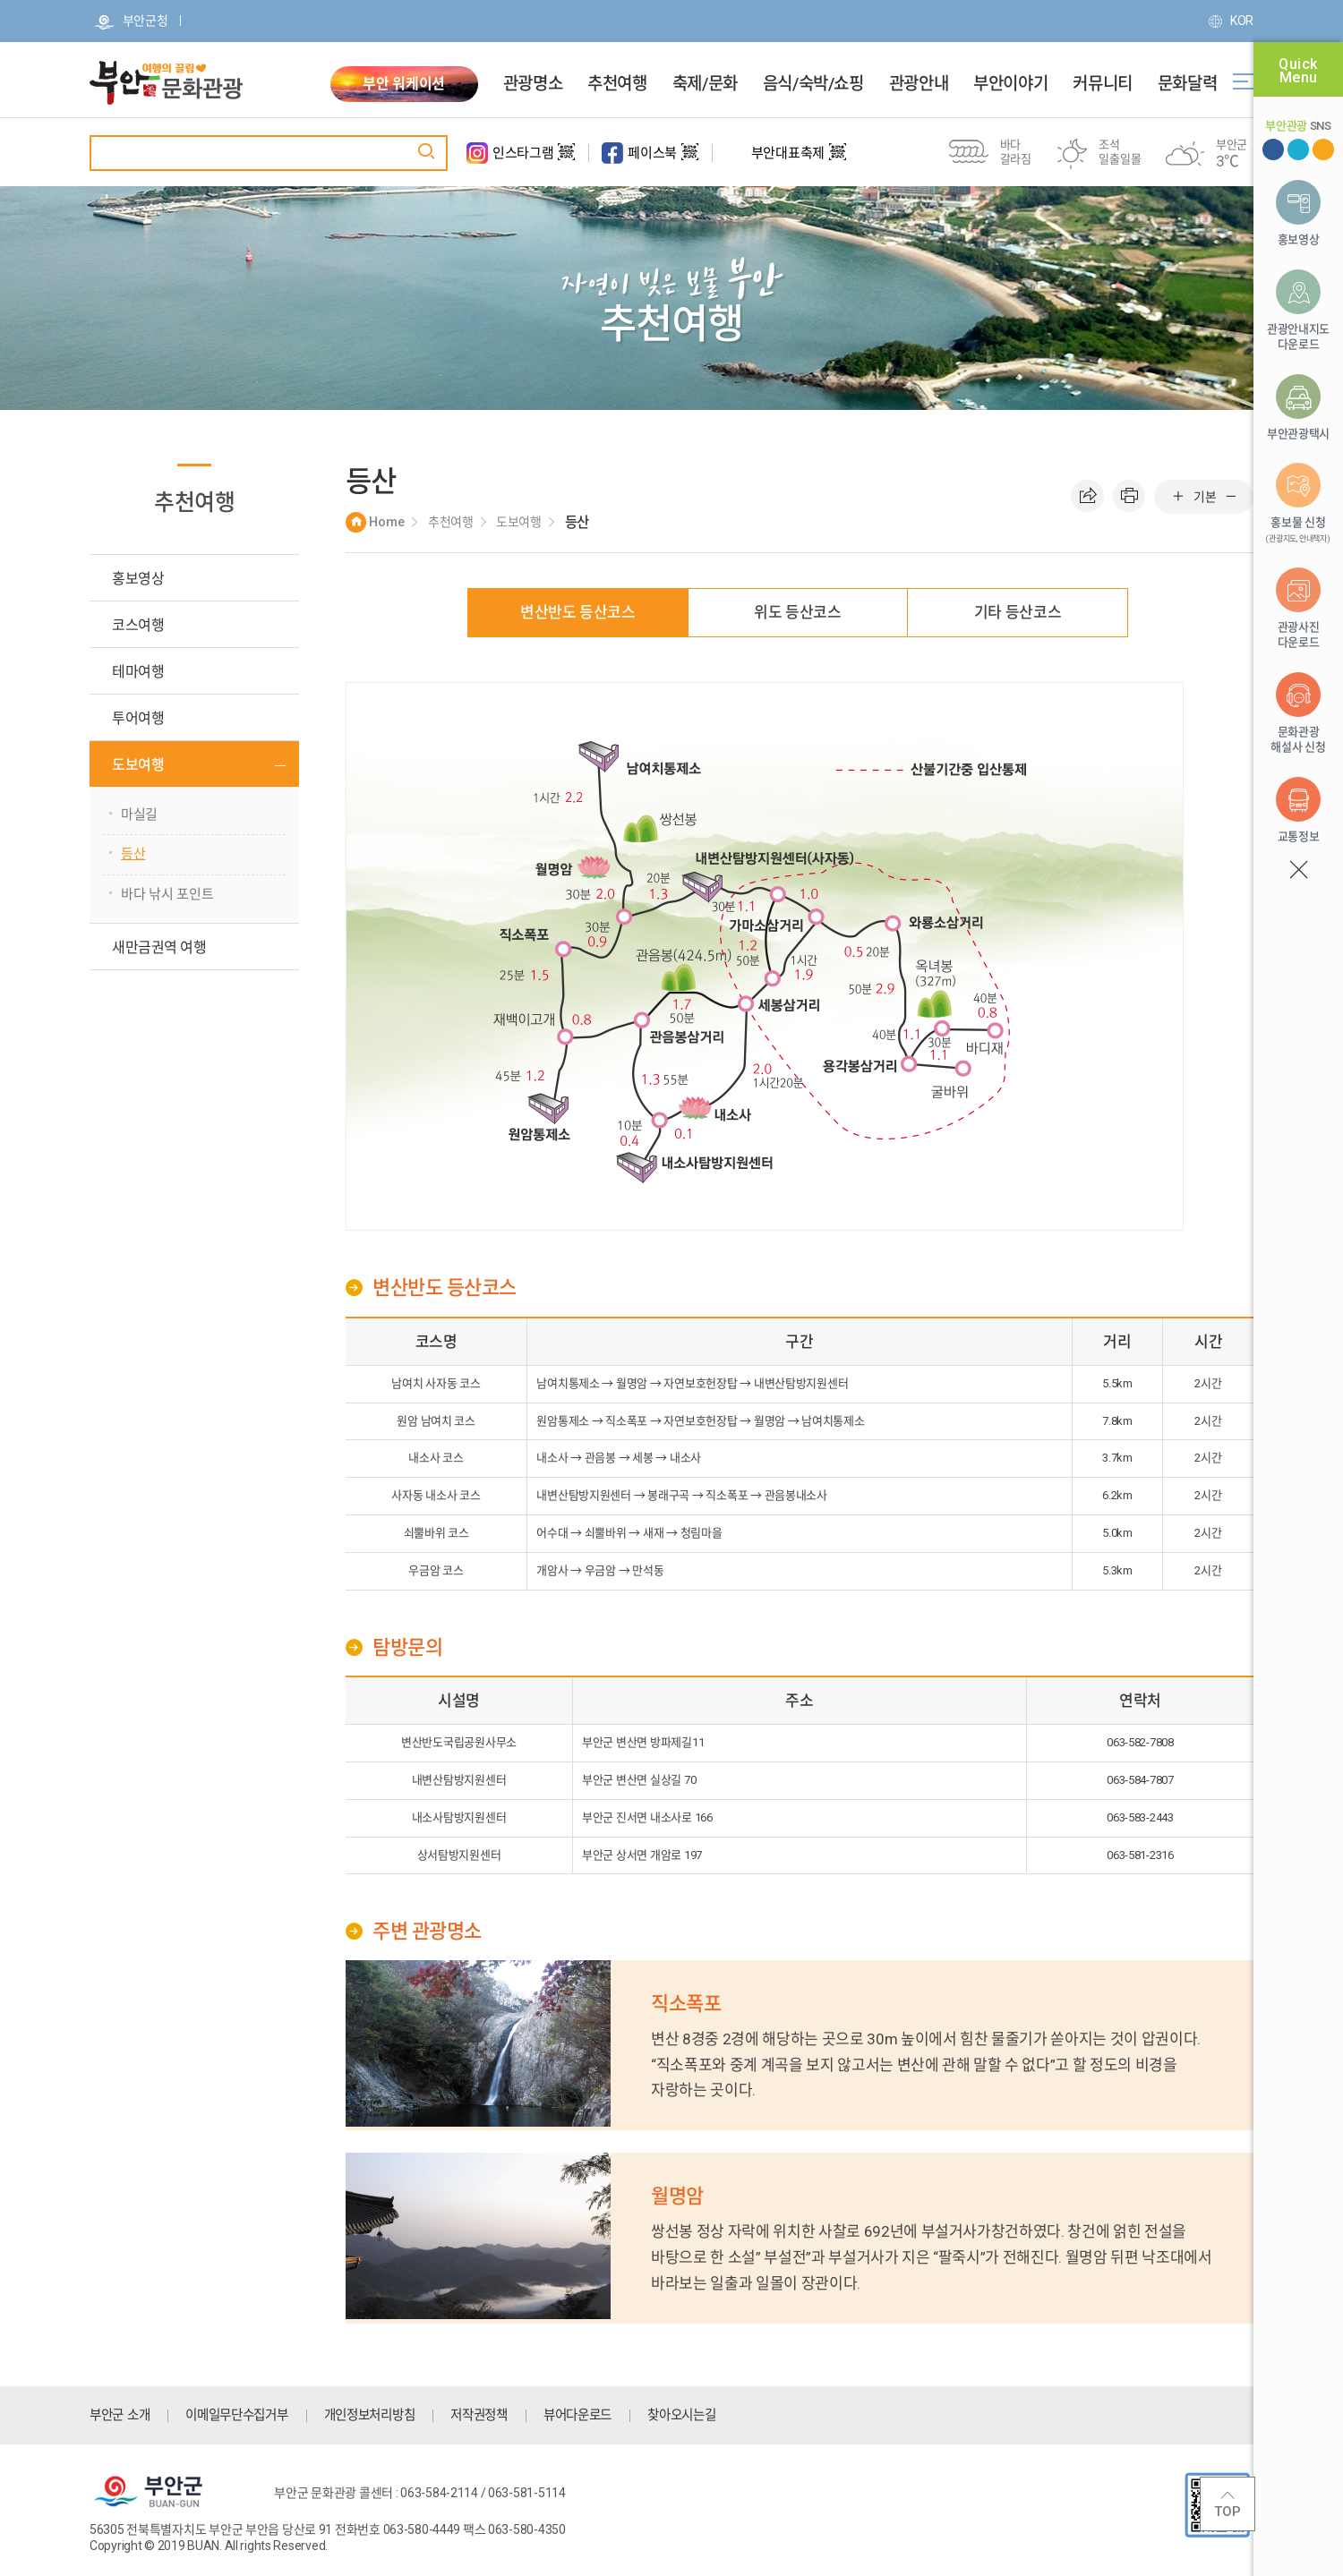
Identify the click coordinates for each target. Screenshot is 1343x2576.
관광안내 (918, 84)
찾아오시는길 (713, 2415)
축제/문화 (705, 84)
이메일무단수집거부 (245, 2415)
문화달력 (1187, 84)
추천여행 (616, 84)
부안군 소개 (122, 2415)
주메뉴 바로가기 (0, 0)
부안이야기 (1010, 84)
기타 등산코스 (1018, 612)
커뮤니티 (1102, 84)
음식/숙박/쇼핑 (813, 84)
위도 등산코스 (798, 612)
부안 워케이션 (404, 83)
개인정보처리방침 (386, 2415)
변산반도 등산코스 (578, 612)
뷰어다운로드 (604, 2415)
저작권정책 (501, 2415)
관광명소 (532, 84)
